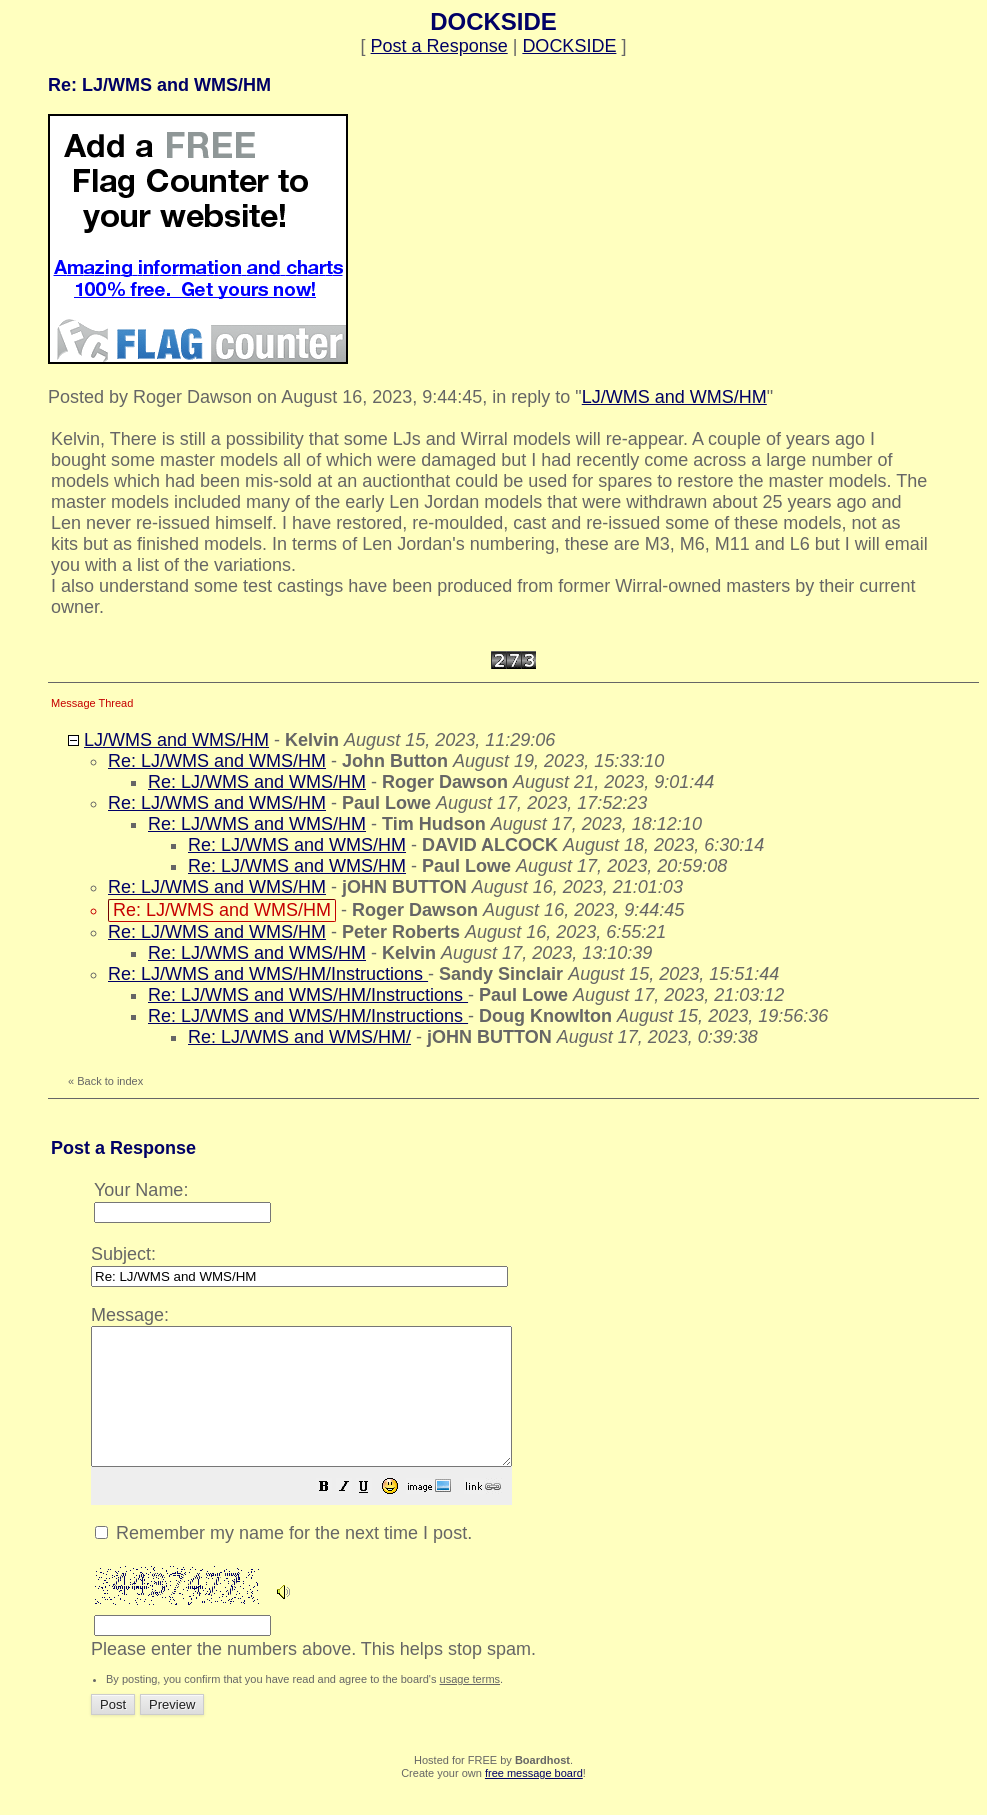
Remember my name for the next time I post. (283, 1560)
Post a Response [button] (439, 46)
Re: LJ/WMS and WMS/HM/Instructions (268, 974)
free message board (534, 1800)
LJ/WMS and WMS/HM (674, 397)
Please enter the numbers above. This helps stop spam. (528, 1493)
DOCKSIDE (569, 46)
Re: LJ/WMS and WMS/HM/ (299, 1037)
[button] (374, 1515)
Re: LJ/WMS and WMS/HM (217, 761)
